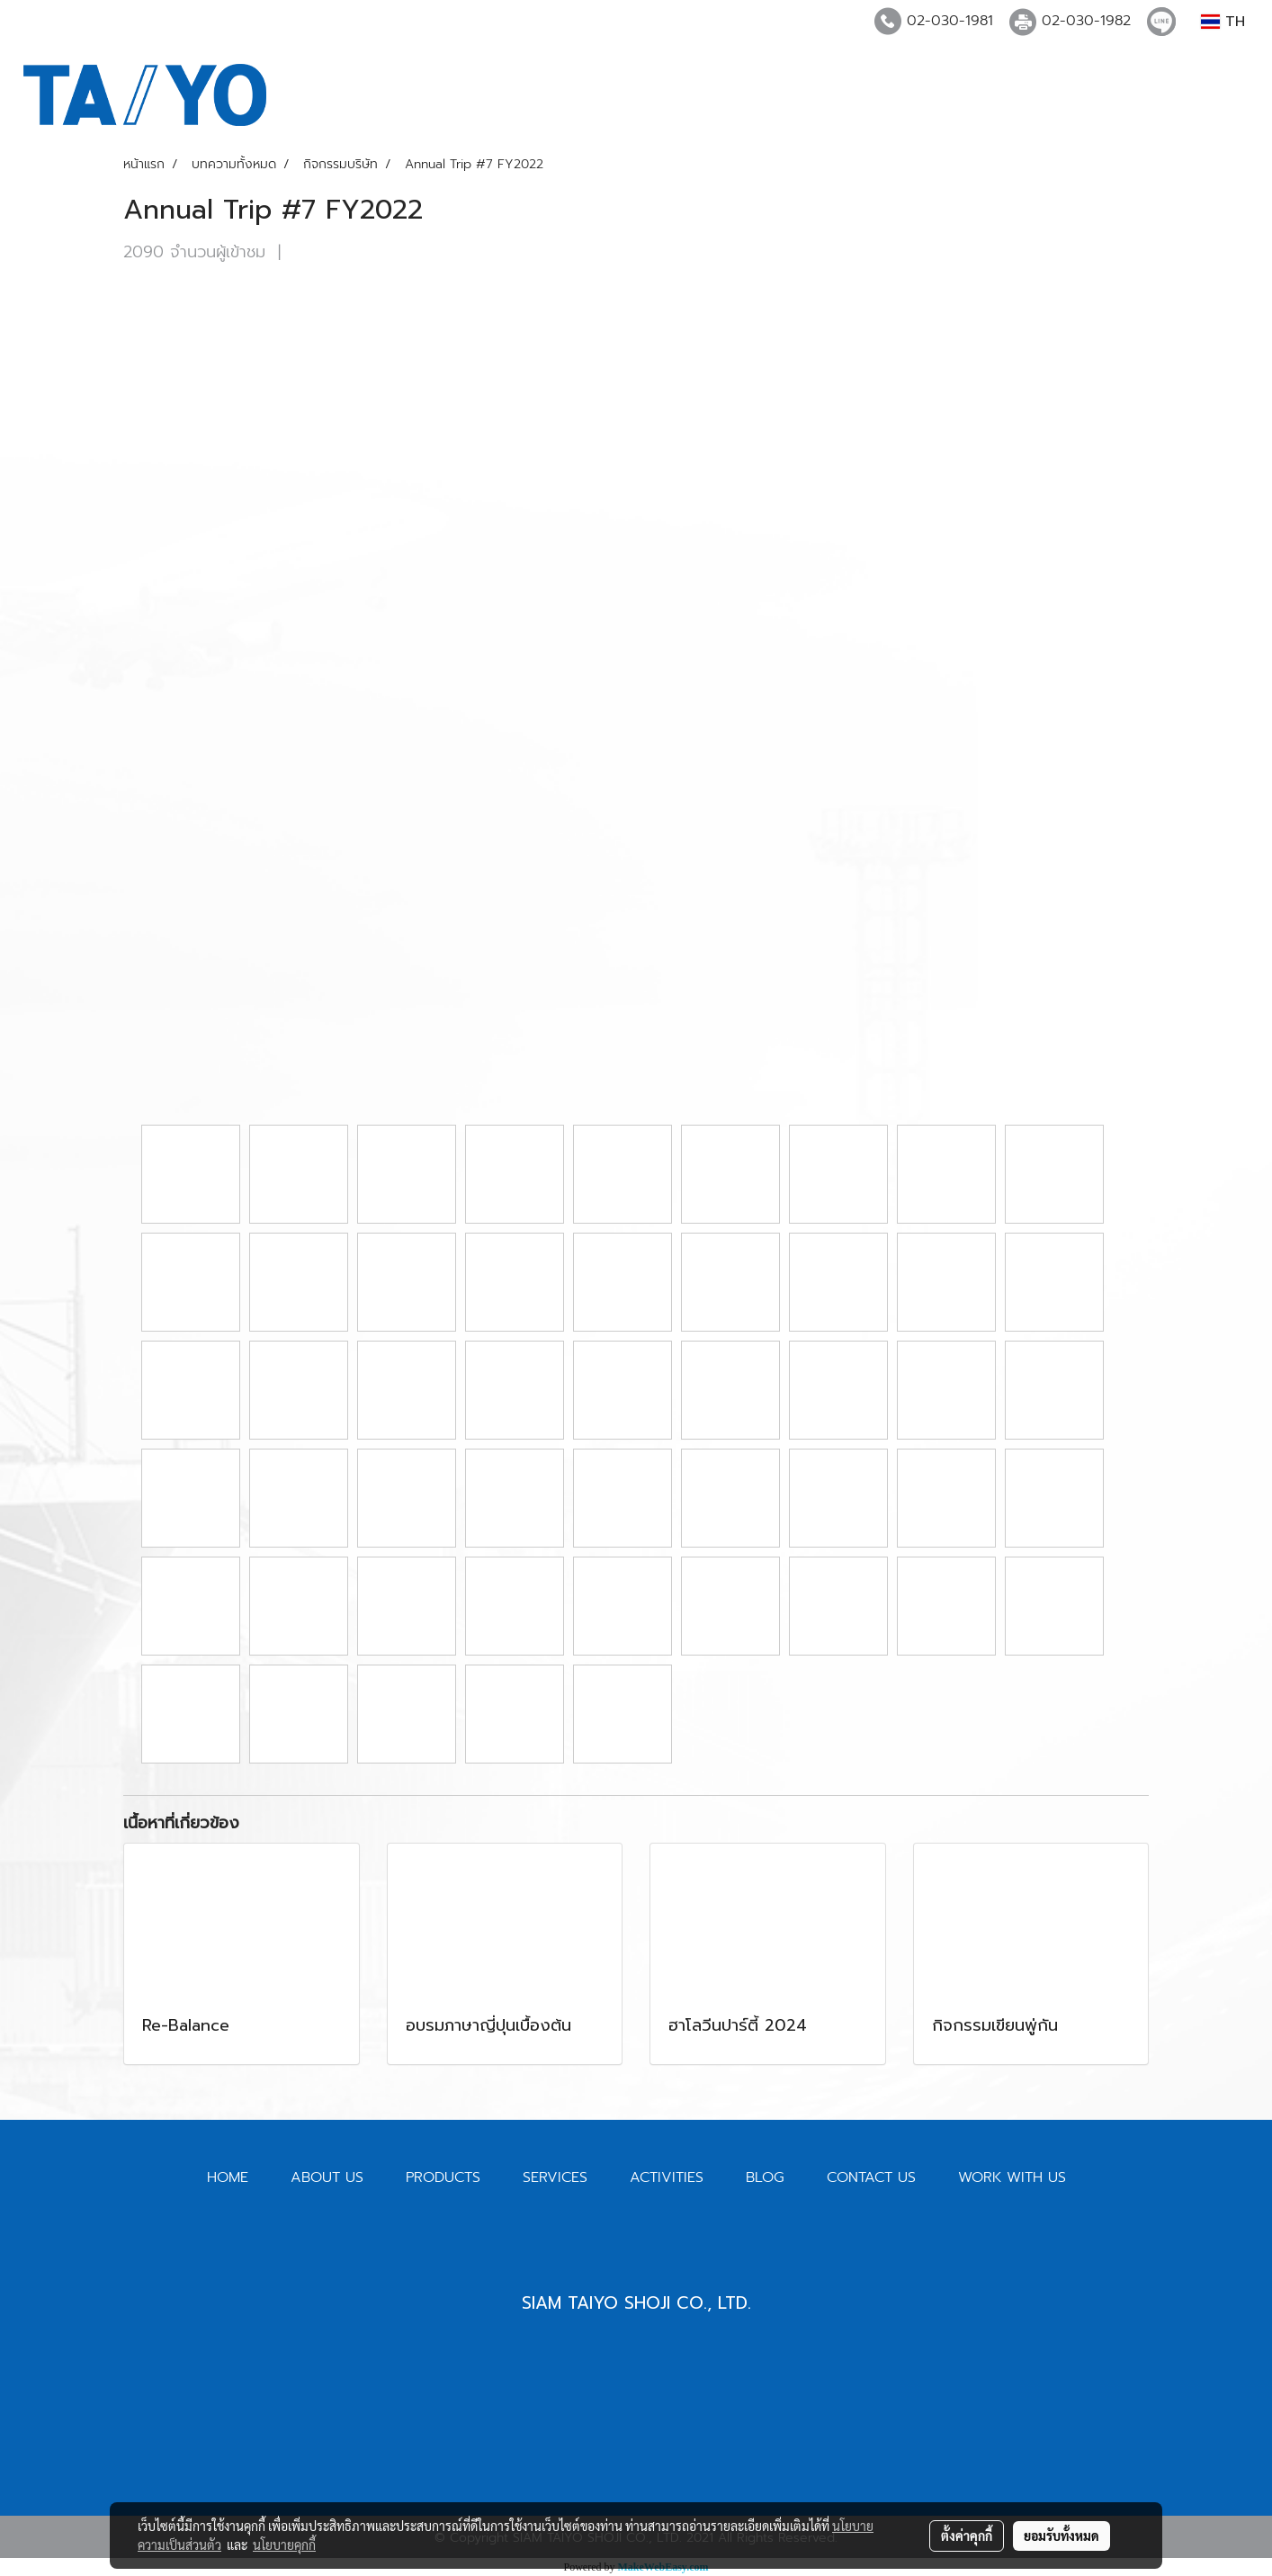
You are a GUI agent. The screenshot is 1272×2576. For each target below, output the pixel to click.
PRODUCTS (443, 2177)
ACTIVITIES (666, 2177)
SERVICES (555, 2177)
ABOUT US (327, 2177)
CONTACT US (871, 2177)
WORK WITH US (1012, 2177)
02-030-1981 (950, 20)
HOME (227, 2177)
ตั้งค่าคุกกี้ (966, 2535)
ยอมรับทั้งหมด (1061, 2535)
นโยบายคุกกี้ (284, 2544)
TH (1223, 21)
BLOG (765, 2177)
